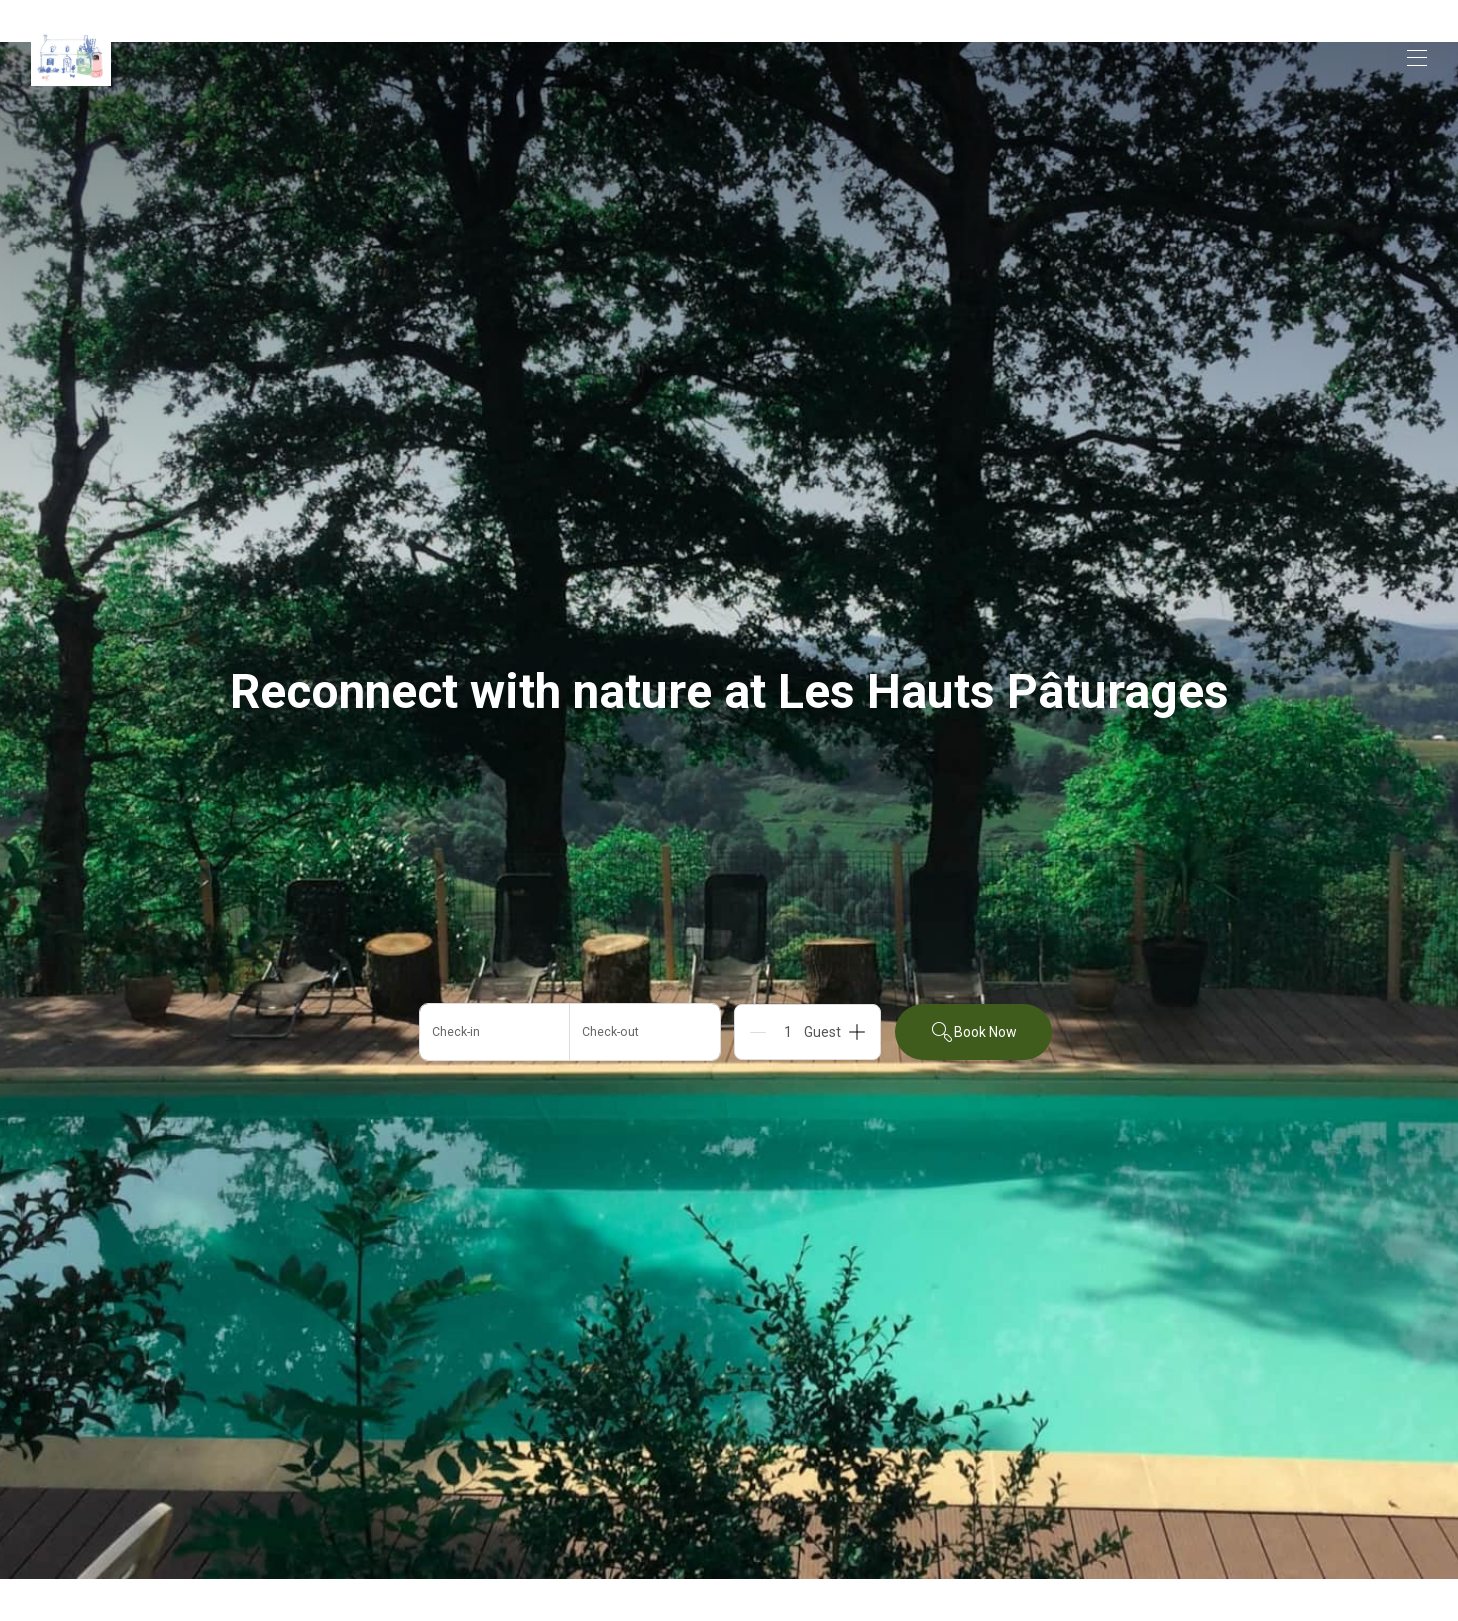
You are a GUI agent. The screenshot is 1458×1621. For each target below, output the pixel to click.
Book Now (973, 1032)
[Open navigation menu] (1417, 58)
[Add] (857, 1032)
